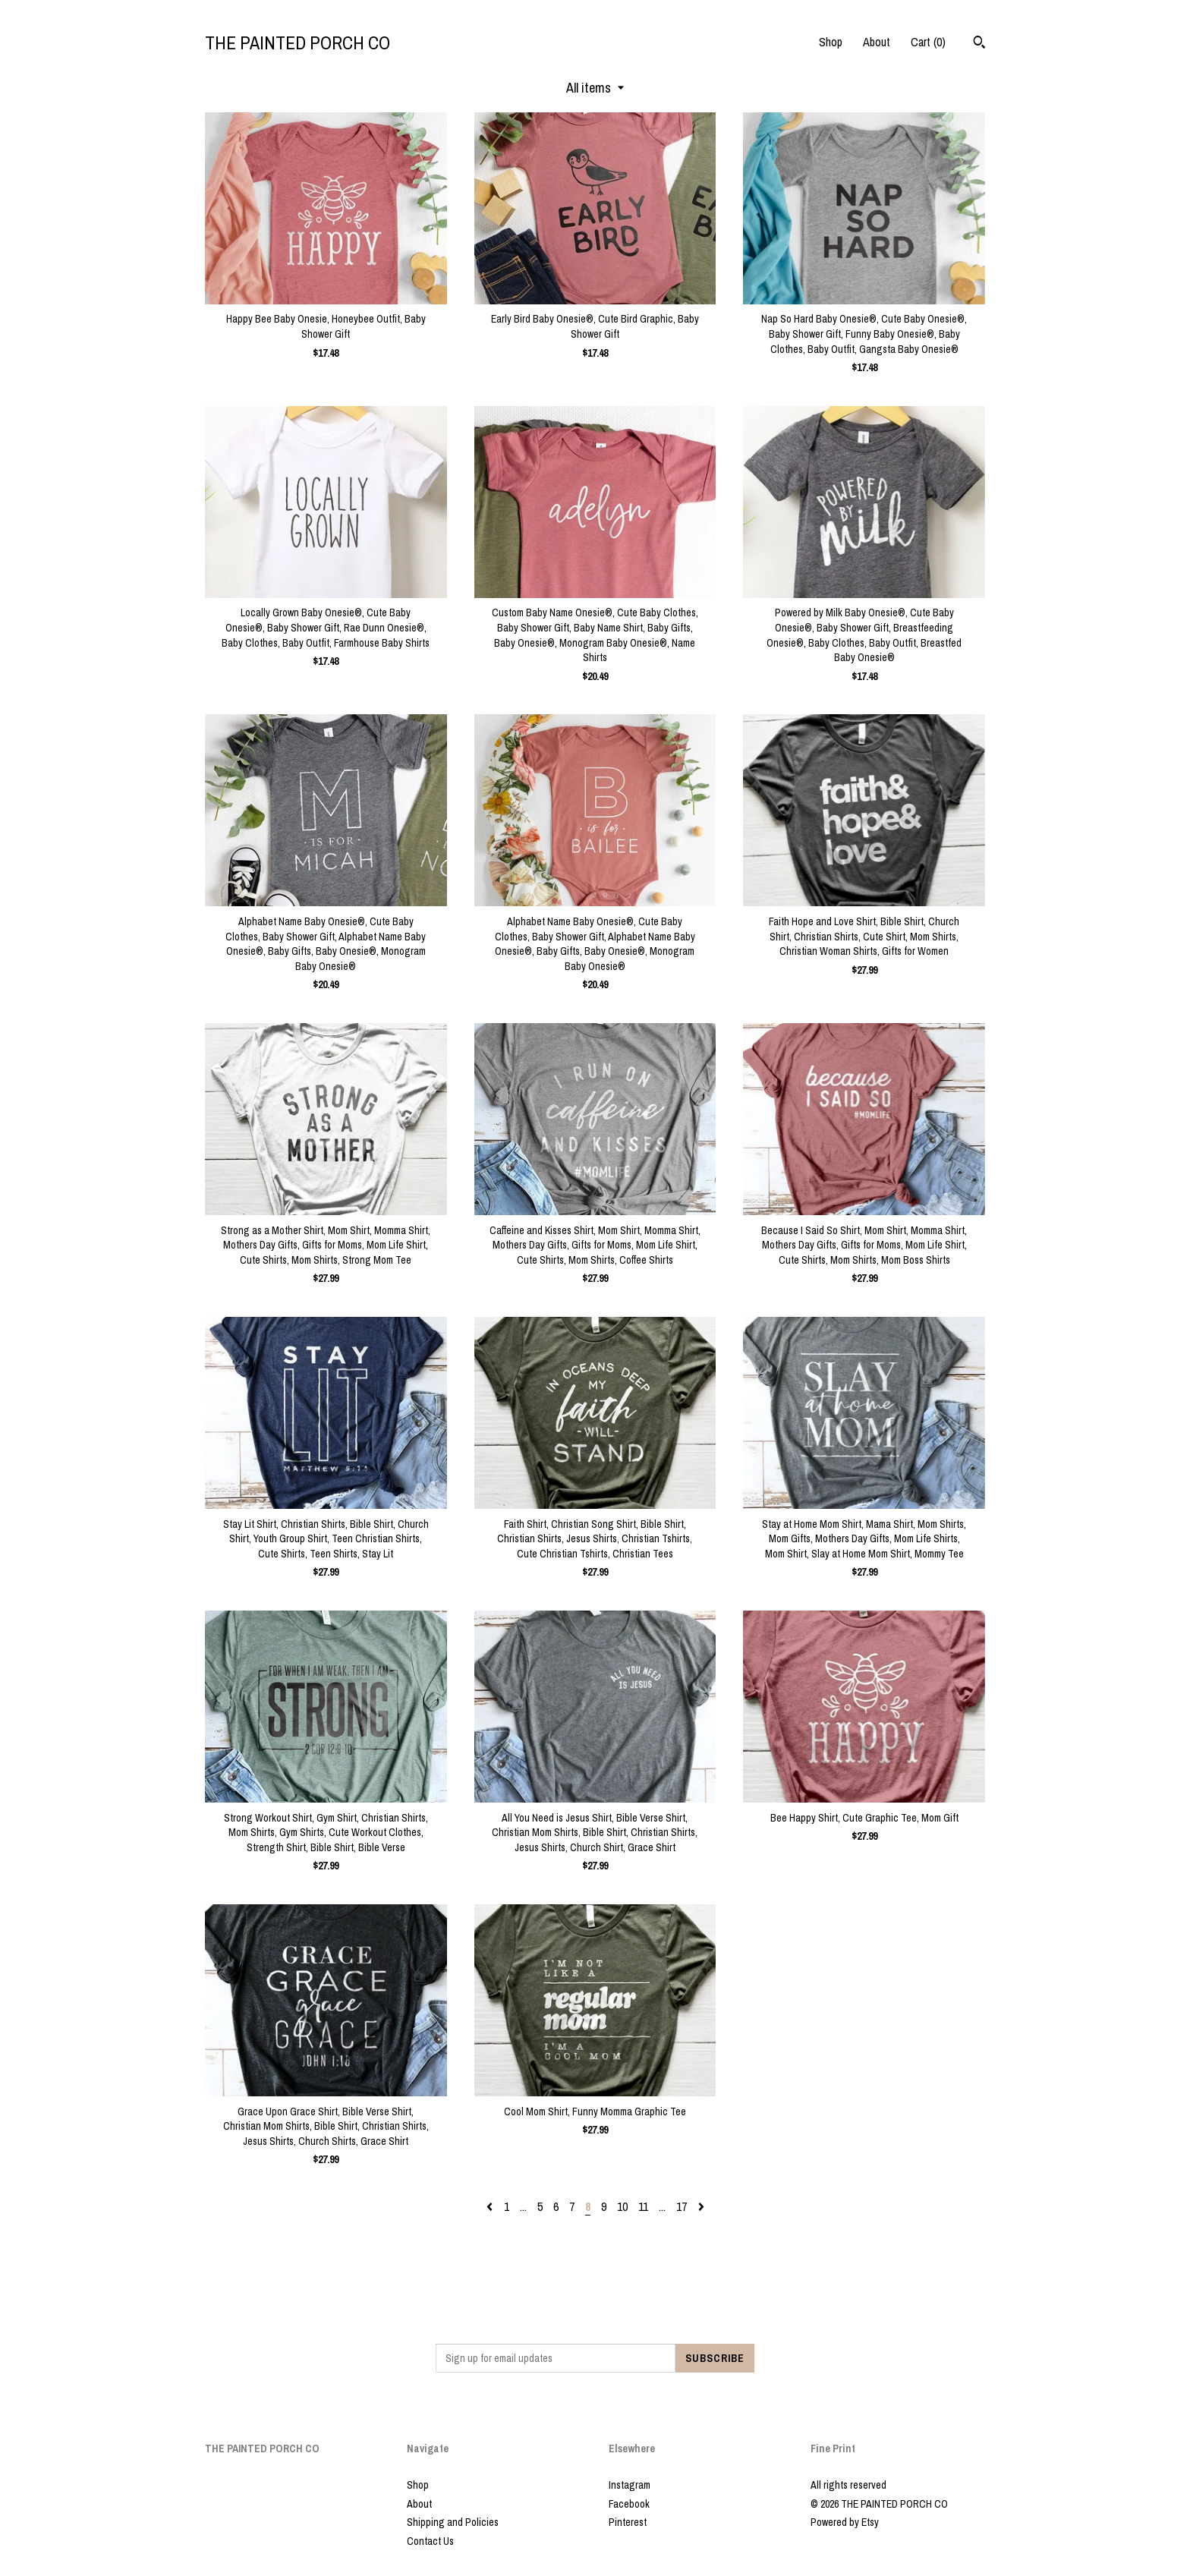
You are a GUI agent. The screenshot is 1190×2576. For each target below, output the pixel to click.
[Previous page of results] (491, 2206)
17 (681, 2206)
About (876, 41)
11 (643, 2206)
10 (622, 2206)
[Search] (979, 44)
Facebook (629, 2504)
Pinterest (628, 2522)
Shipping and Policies (453, 2522)
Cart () (928, 41)
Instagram (629, 2485)
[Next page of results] (701, 2206)
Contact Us (430, 2541)
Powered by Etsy (845, 2522)
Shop (830, 41)
